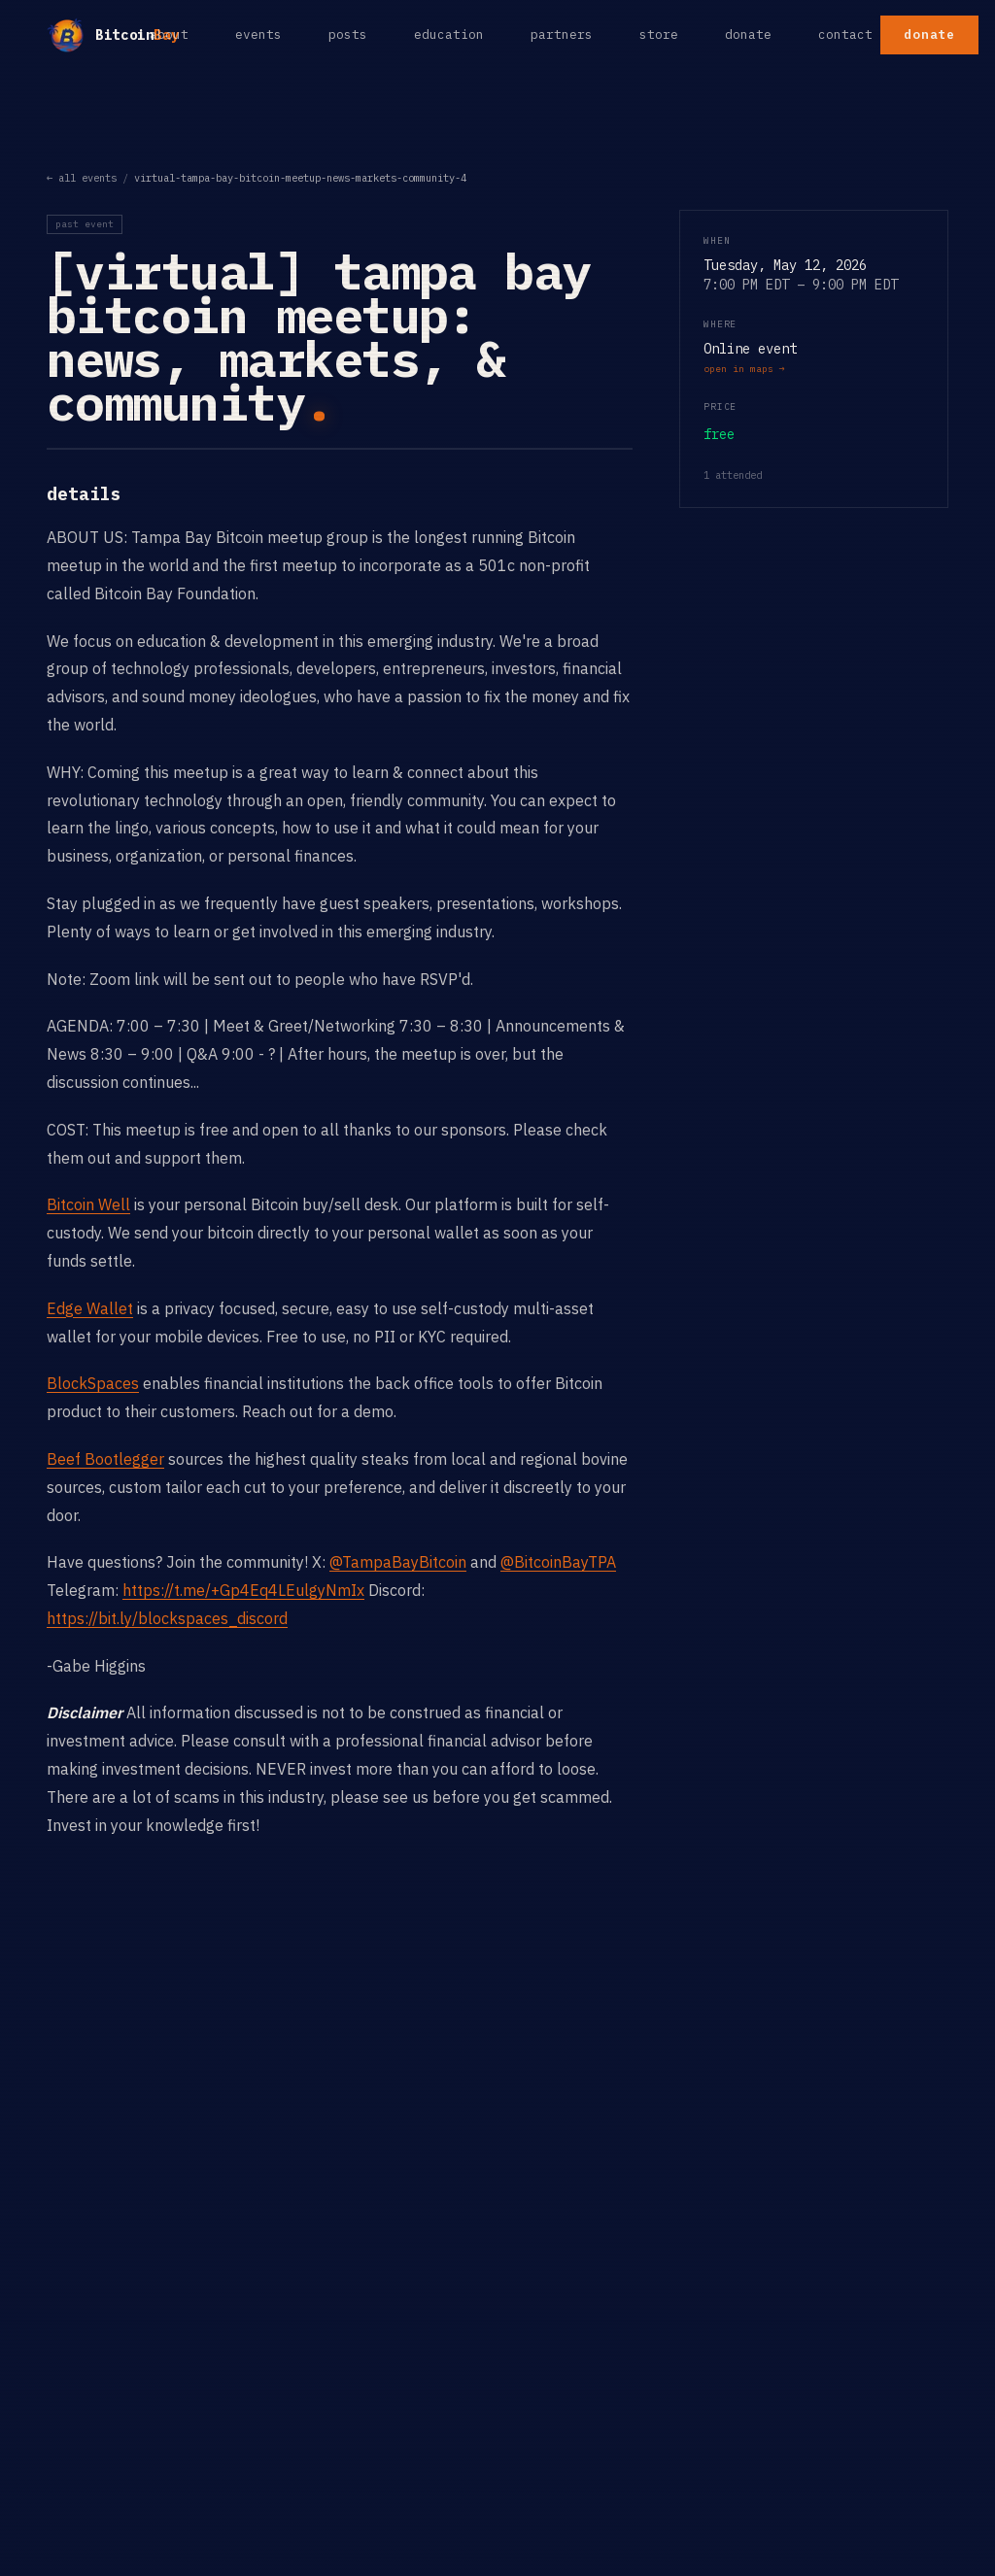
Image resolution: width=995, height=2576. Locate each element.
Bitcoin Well (88, 1204)
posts (347, 34)
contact (845, 34)
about (169, 34)
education (449, 34)
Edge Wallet (90, 1308)
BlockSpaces (93, 1383)
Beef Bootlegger (105, 1459)
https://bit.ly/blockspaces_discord (167, 1618)
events (258, 34)
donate (748, 34)
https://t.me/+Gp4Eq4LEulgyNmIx (243, 1590)
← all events (82, 178)
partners (562, 34)
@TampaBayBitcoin (397, 1562)
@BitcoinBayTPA (558, 1562)
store (658, 34)
